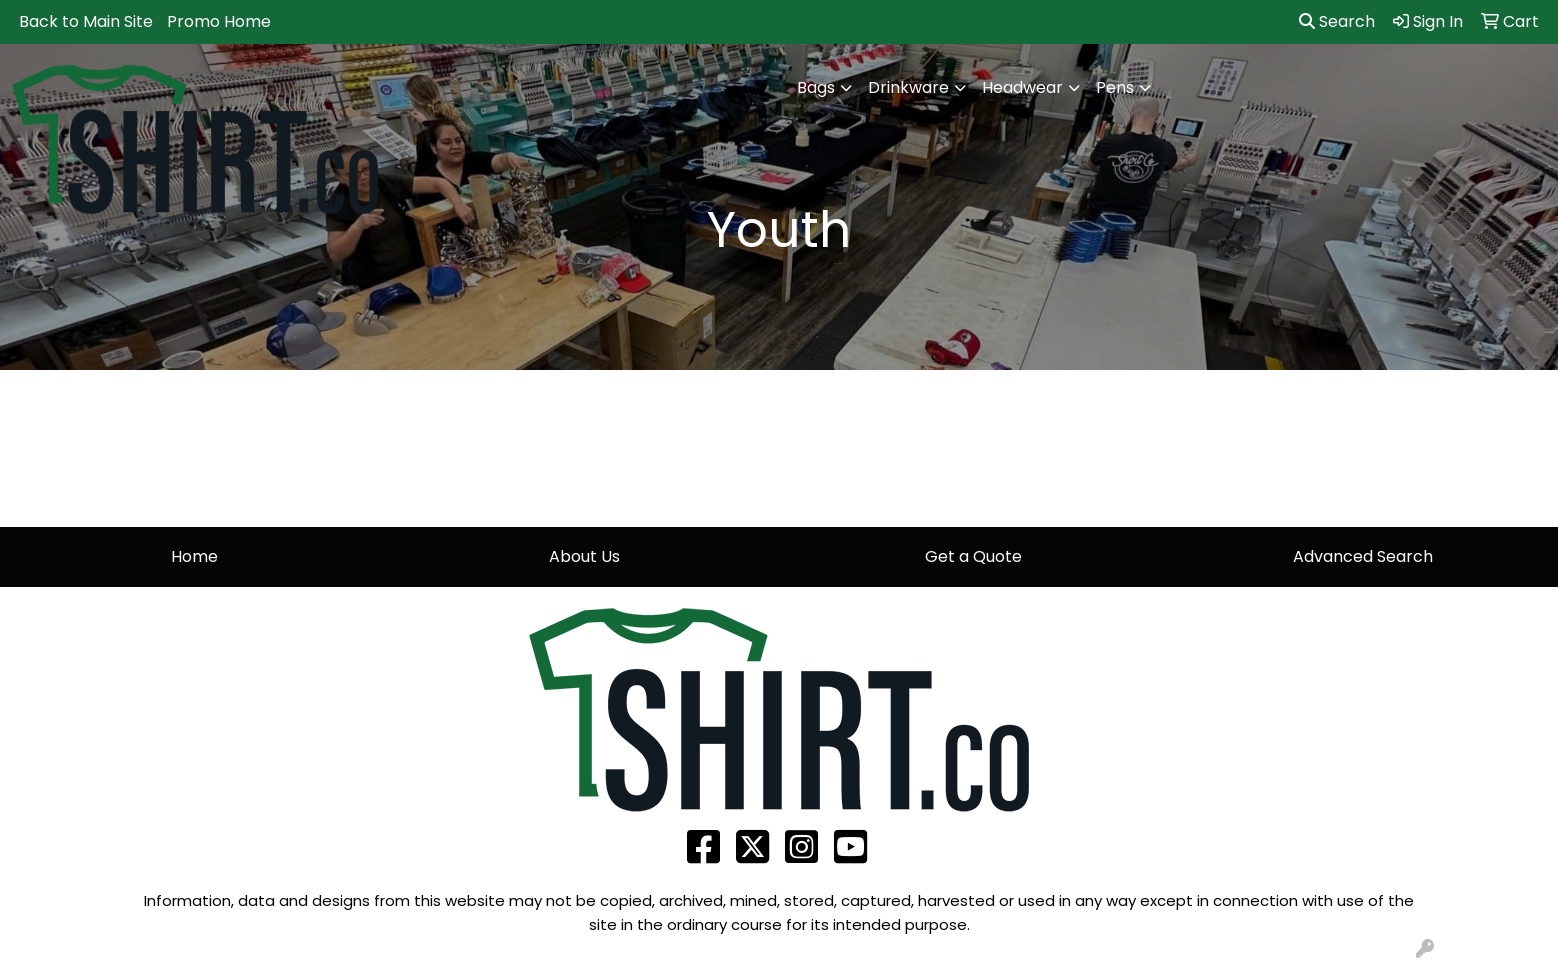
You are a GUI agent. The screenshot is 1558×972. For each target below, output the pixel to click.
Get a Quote (973, 556)
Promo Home (219, 21)
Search (1337, 21)
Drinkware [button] (908, 87)
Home (194, 556)
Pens (1115, 87)
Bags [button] (816, 87)
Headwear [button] (1022, 87)
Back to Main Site (86, 21)
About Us (584, 556)
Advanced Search (1363, 556)
